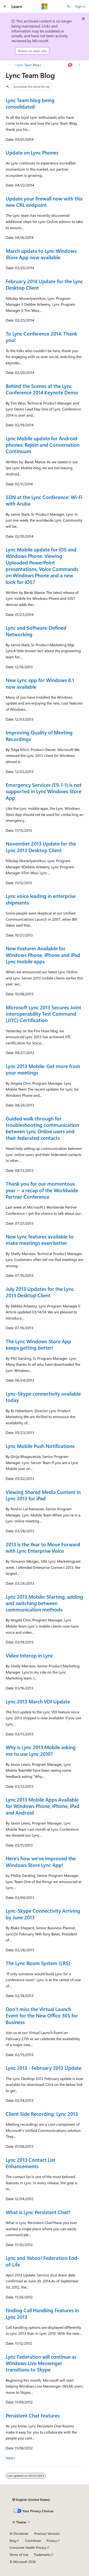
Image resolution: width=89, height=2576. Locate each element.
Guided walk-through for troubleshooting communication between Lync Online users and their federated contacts (42, 1128)
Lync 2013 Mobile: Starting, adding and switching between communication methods (44, 1603)
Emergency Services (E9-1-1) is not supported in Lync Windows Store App (44, 791)
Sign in (80, 6)
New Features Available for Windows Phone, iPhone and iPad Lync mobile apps (43, 955)
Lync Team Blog (28, 65)
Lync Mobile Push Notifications (40, 1446)
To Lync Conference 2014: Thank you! (41, 336)
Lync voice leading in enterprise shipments (41, 899)
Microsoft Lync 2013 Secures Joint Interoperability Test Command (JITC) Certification (43, 1014)
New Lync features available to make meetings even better (40, 1239)
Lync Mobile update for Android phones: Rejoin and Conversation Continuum (43, 445)
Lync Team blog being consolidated (30, 103)
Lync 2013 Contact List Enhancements (30, 2162)
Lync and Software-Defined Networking (36, 630)
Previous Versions (47, 2533)
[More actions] (79, 65)
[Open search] (68, 6)
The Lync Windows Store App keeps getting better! (38, 1344)
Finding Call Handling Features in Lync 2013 (42, 2313)
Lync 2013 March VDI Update (38, 1701)
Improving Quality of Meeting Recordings (39, 735)
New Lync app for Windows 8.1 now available (40, 683)
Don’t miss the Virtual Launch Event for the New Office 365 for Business (42, 2015)
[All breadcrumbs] (10, 65)
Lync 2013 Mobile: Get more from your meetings (43, 1069)
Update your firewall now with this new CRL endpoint (44, 201)
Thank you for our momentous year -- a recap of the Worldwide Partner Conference (42, 1190)
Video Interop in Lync (29, 1655)
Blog (12, 2540)
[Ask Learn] (70, 65)
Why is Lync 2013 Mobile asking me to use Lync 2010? (41, 1750)
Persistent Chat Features (33, 2415)
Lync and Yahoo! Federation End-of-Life (42, 2260)
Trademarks (42, 2554)
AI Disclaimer (18, 2533)
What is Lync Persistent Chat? (38, 2212)
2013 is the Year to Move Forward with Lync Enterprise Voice (43, 1547)
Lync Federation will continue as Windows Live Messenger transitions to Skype (41, 2363)
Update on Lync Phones (32, 152)
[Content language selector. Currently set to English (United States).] (31, 2499)
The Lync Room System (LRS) (38, 1963)
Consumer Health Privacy (27, 2547)
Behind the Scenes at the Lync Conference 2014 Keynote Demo (42, 389)
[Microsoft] (45, 6)
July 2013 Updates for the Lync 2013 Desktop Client (40, 1291)
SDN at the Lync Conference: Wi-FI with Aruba (44, 500)
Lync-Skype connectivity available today (43, 1396)
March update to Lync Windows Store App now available (41, 253)
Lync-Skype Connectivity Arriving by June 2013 (43, 1913)
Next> (11, 2457)
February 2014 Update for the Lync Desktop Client (44, 284)
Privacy (52, 2540)
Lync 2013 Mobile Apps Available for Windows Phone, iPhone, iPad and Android (43, 1806)
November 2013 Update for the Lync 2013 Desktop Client (41, 846)
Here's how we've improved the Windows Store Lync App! (41, 1861)
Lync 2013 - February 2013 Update (43, 2067)
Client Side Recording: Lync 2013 (42, 2113)
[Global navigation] (4, 6)
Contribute (33, 2540)
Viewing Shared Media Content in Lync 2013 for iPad (43, 1495)
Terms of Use (18, 2554)
